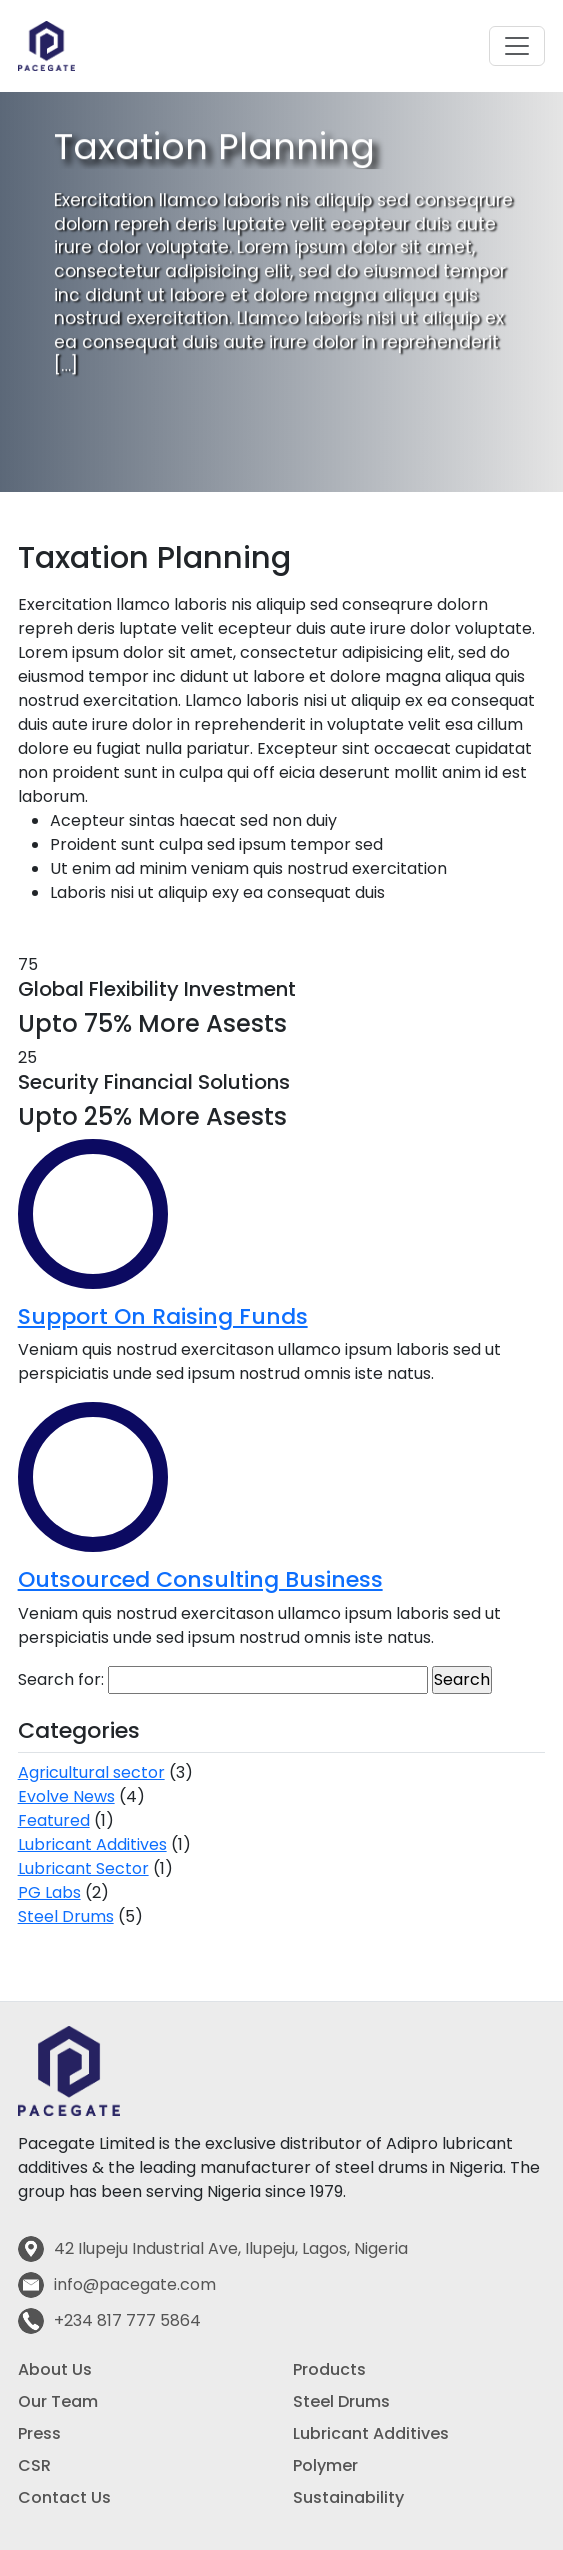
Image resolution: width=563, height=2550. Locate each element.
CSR (34, 2465)
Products (329, 2369)
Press (39, 2433)
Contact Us (64, 2497)
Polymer (325, 2465)
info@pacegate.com (135, 2284)
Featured (54, 1820)
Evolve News (66, 1796)
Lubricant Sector (83, 1868)
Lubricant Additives (92, 1844)
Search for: (61, 1679)
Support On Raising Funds (163, 1316)
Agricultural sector (91, 1772)
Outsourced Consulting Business (200, 1579)
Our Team (58, 2401)
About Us (55, 2369)
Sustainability (348, 2497)
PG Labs (49, 1892)
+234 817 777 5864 (127, 2320)
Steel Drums (66, 1916)
